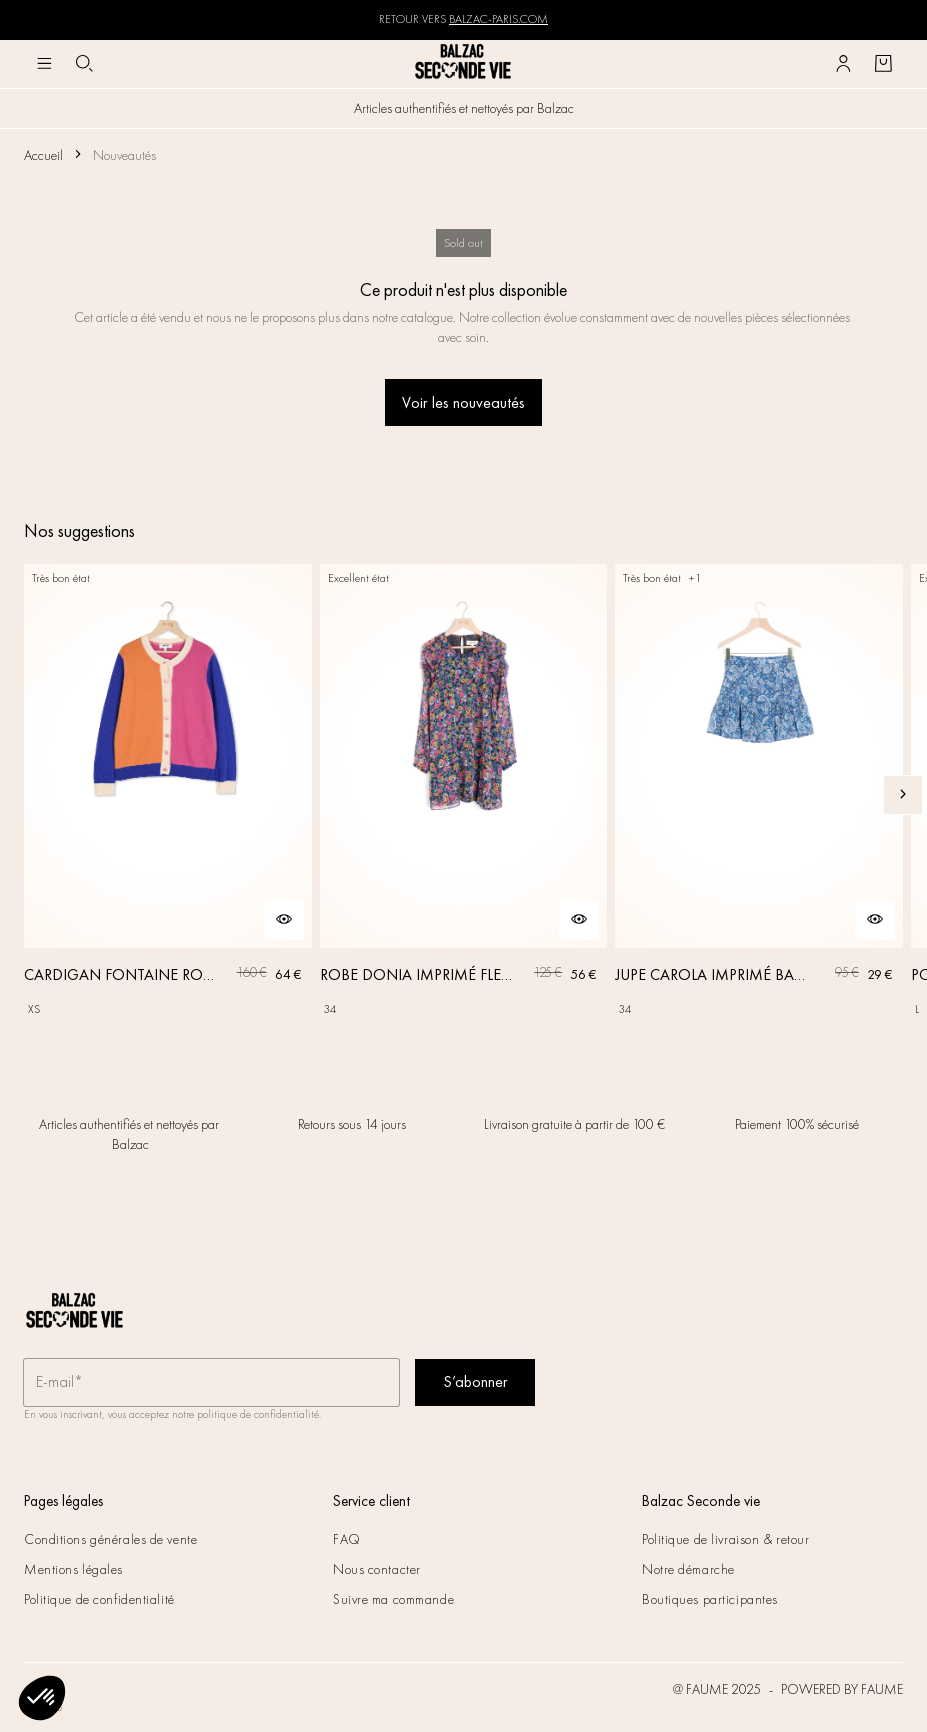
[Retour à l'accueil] (464, 63)
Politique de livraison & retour (725, 1539)
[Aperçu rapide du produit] (284, 920)
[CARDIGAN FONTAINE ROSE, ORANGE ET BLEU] (168, 795)
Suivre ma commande (393, 1599)
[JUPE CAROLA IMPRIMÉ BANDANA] (759, 795)
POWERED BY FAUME (842, 1689)
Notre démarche (688, 1569)
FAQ (347, 1539)
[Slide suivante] (903, 795)
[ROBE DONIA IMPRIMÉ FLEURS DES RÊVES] (464, 795)
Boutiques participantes (710, 1599)
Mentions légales (73, 1569)
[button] (42, 1698)
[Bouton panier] (883, 64)
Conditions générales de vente (110, 1539)
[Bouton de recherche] (84, 64)
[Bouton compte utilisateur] (843, 64)
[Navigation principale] (44, 64)
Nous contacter (377, 1569)
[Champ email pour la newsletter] (211, 1382)
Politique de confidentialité (99, 1599)
